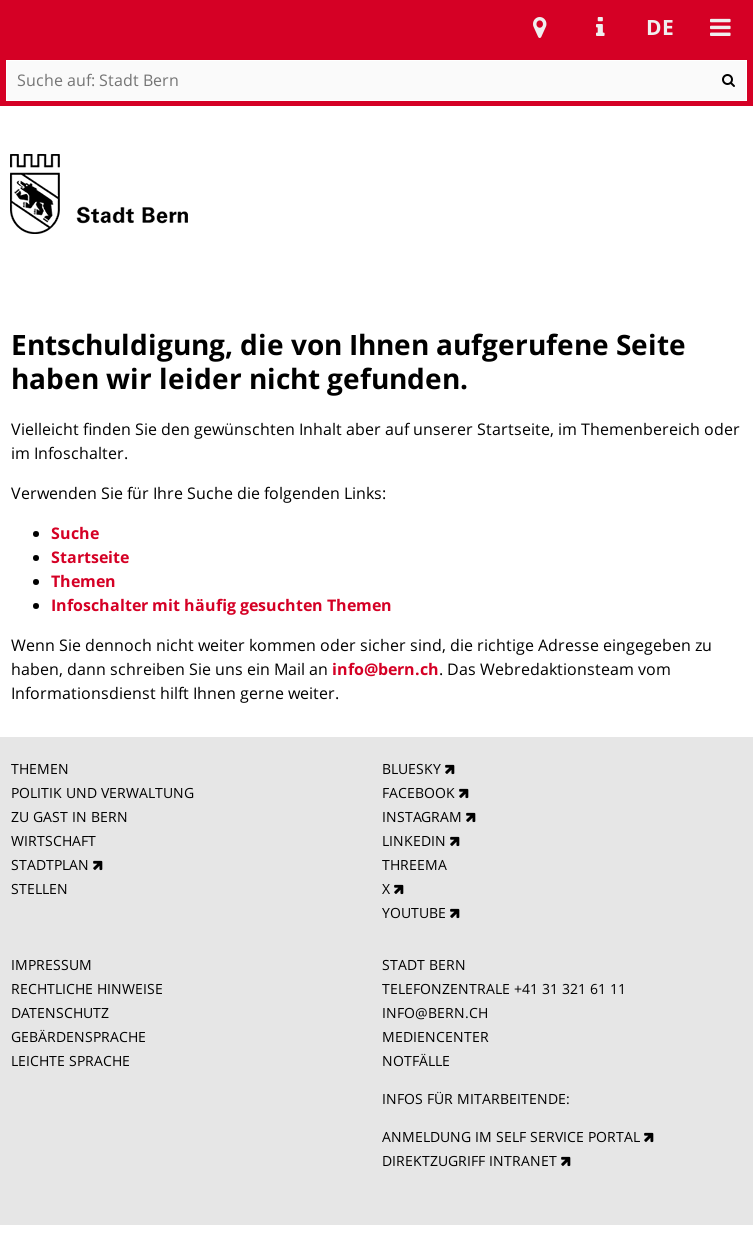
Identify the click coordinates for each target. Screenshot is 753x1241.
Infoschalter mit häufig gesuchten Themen (221, 605)
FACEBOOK (418, 792)
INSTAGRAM (422, 816)
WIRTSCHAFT (53, 840)
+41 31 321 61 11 (570, 988)
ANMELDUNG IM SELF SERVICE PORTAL (511, 1136)
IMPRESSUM (51, 964)
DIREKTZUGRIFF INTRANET (469, 1160)
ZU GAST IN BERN (69, 816)
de (660, 27)
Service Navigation (600, 27)
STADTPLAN (50, 864)
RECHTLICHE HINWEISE (87, 988)
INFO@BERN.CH (435, 1012)
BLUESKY (411, 768)
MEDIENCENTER (435, 1036)
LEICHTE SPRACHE (70, 1060)
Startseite (90, 557)
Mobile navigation (720, 27)
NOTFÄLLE (416, 1060)
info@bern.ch (385, 669)
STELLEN (39, 888)
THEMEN (40, 768)
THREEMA (414, 864)
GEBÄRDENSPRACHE (78, 1036)
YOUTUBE (414, 912)
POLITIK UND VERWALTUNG (102, 792)
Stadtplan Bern (540, 27)
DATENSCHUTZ (60, 1012)
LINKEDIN (414, 840)
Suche (75, 533)
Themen (83, 581)
